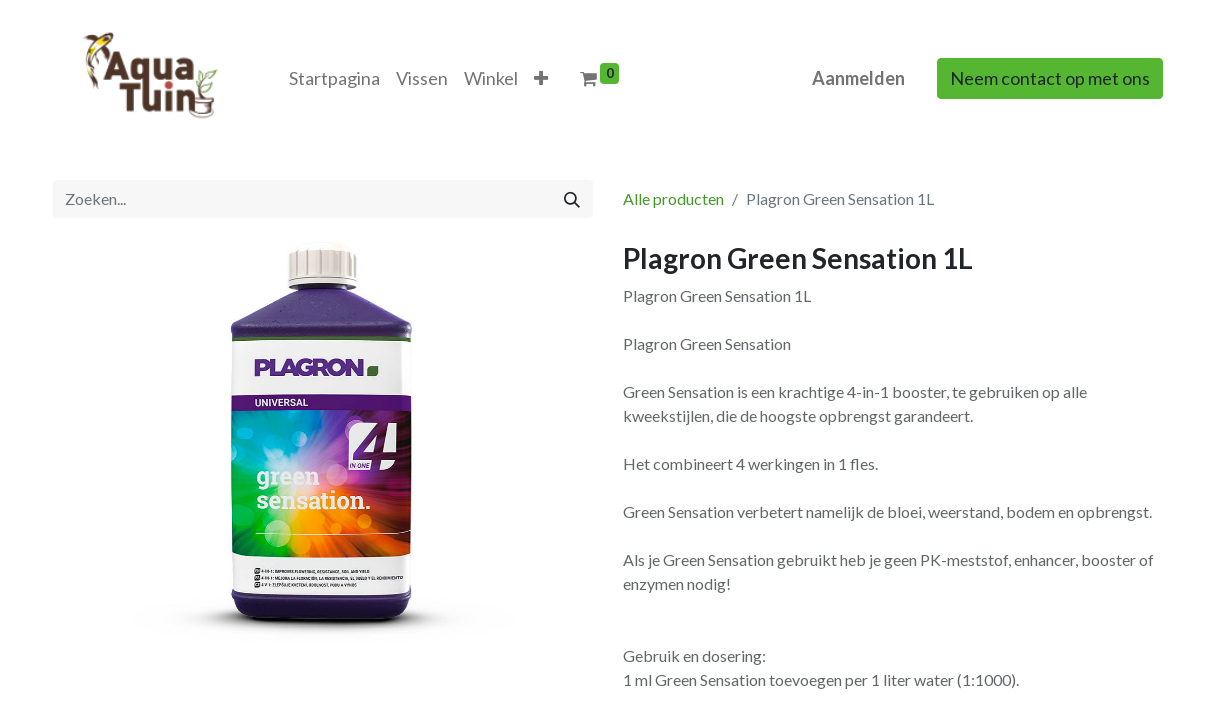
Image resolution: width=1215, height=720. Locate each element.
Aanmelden (858, 78)
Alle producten (673, 198)
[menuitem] (334, 78)
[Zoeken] (572, 199)
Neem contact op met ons (1050, 78)
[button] (541, 78)
